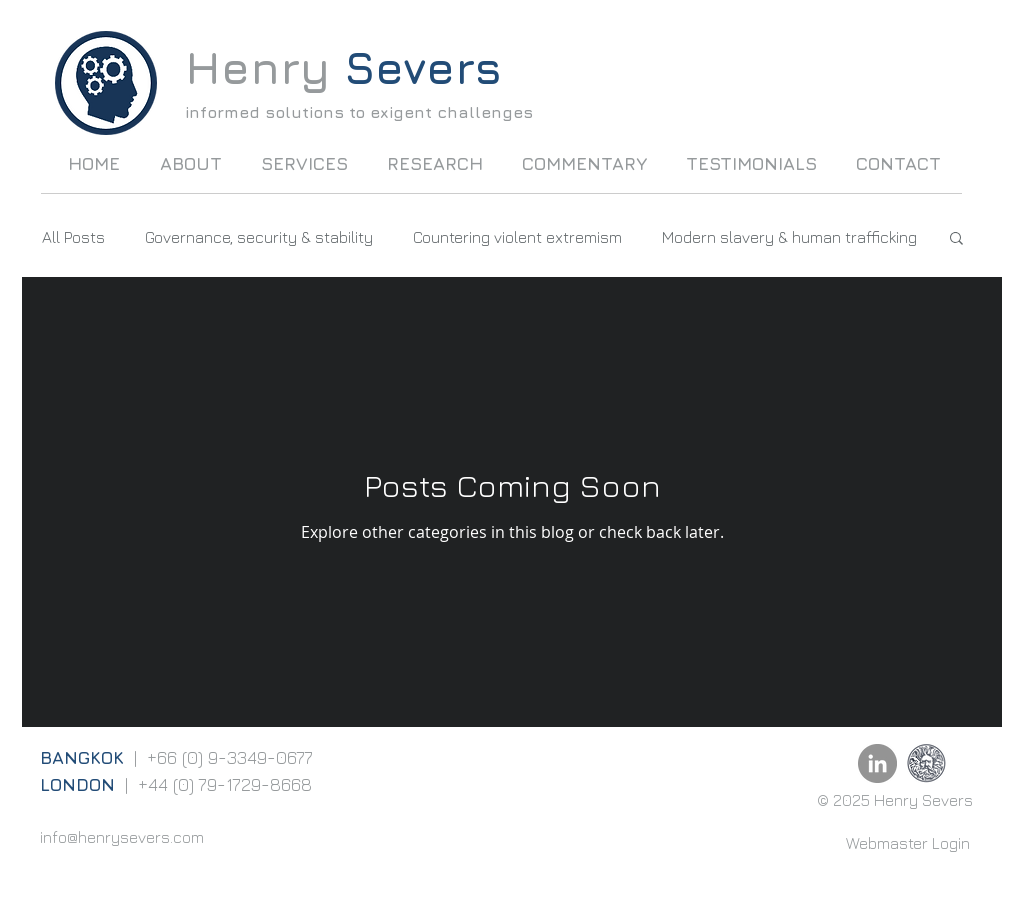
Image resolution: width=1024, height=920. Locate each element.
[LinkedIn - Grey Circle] (877, 763)
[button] (956, 239)
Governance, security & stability (259, 237)
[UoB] (926, 763)
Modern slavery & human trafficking (789, 237)
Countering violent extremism (517, 237)
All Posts (73, 237)
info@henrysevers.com (122, 837)
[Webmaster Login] (908, 843)
